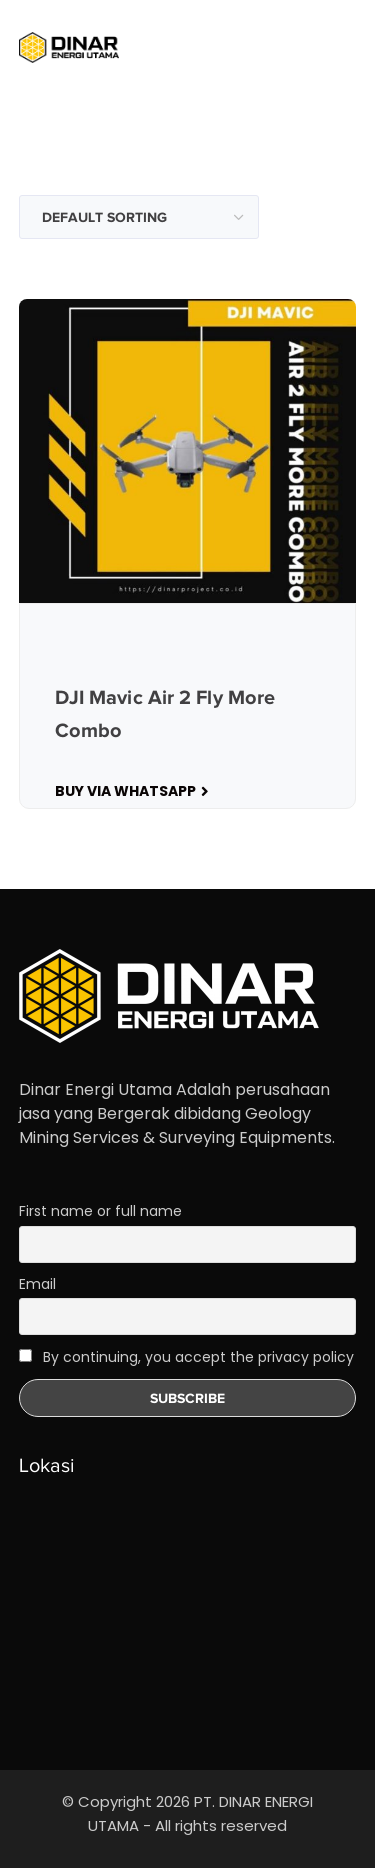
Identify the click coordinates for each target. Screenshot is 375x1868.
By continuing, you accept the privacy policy (186, 1357)
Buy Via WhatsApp (125, 791)
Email (37, 1284)
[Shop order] (139, 217)
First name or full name (100, 1211)
